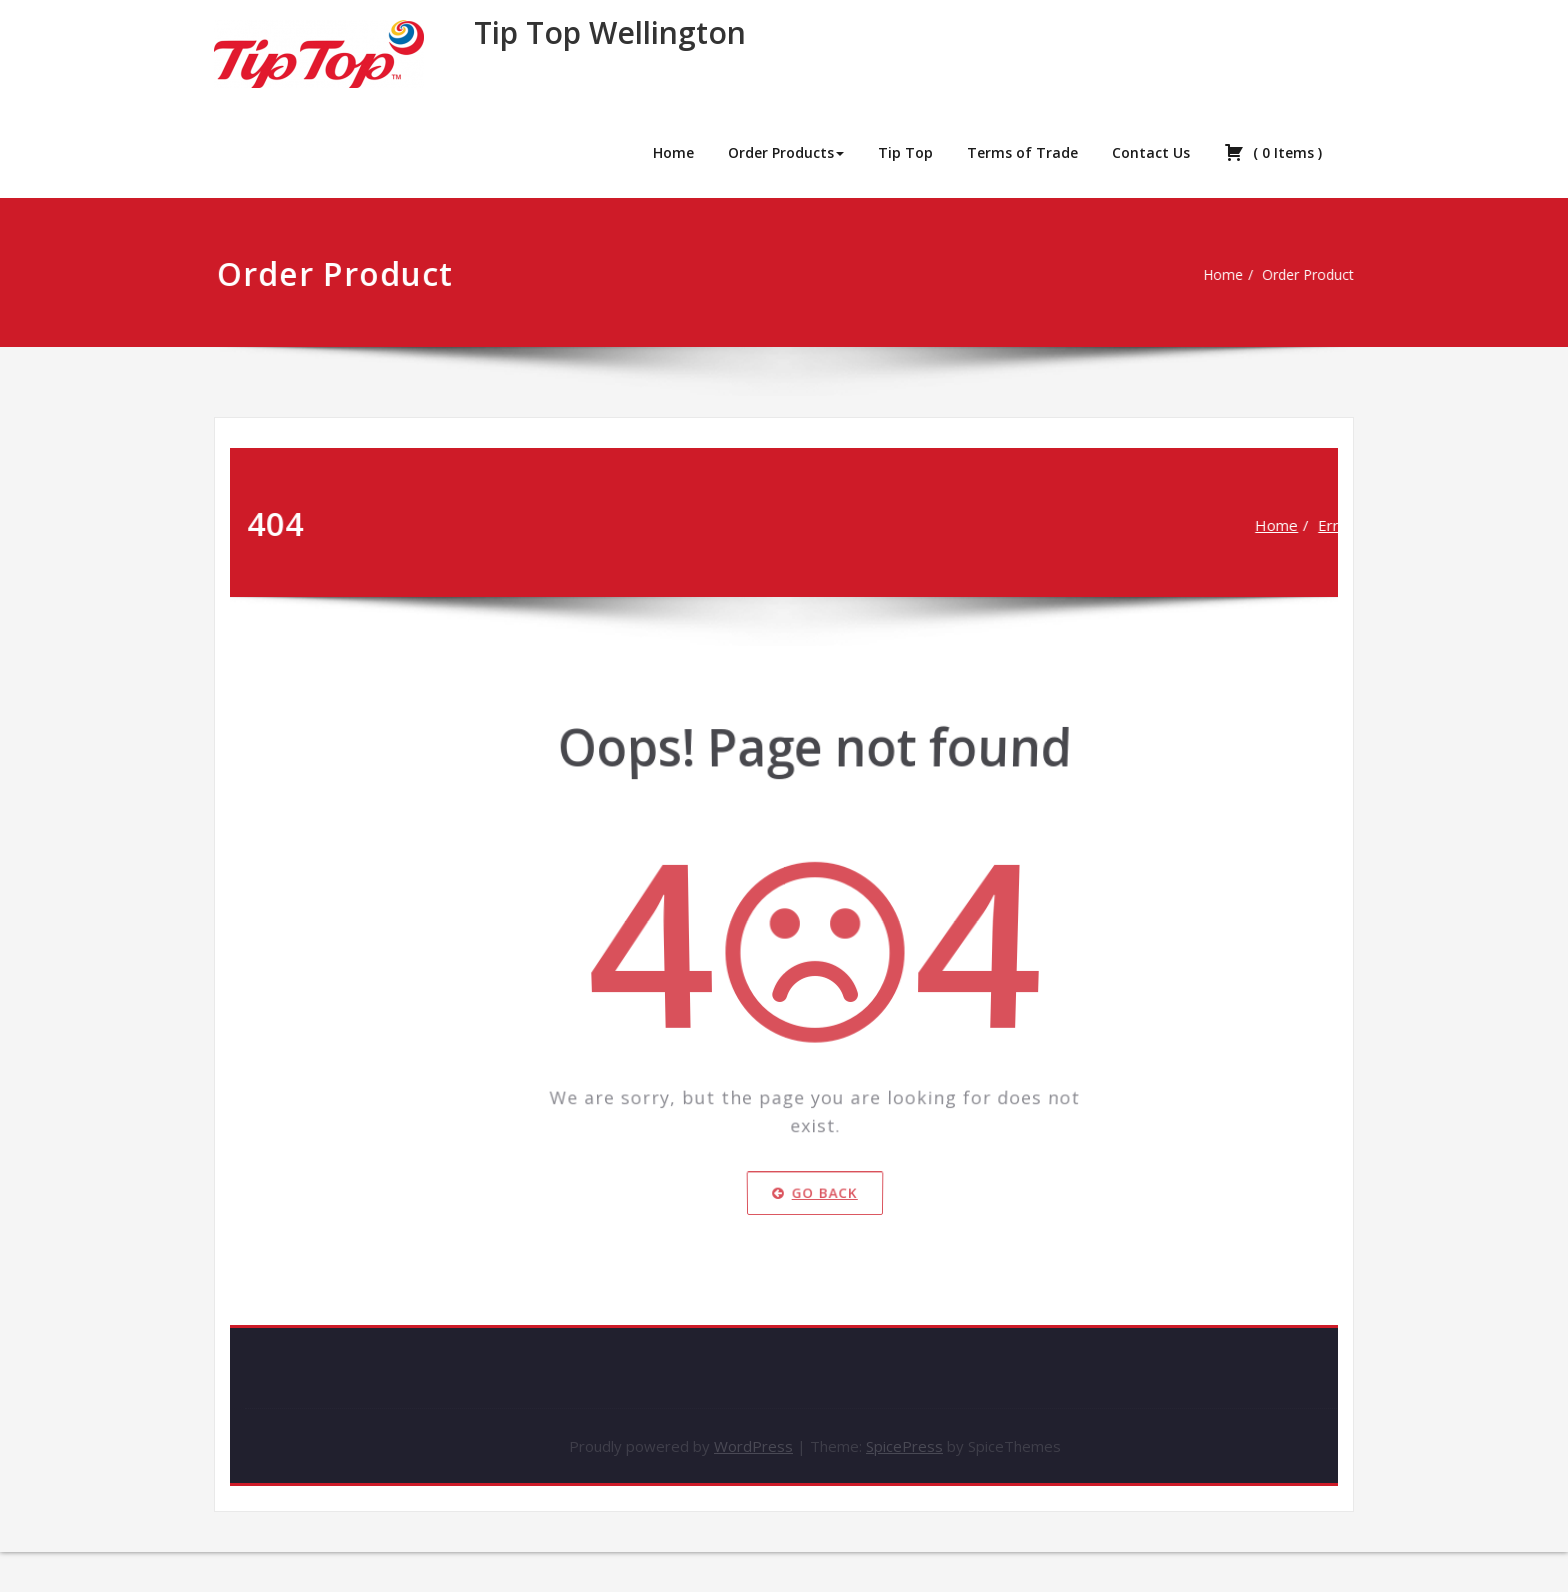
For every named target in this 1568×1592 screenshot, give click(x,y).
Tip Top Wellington (610, 32)
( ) (1273, 152)
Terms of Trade (1022, 152)
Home (673, 152)
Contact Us (1151, 152)
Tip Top (905, 152)
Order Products (786, 152)
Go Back (815, 1214)
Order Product (1305, 275)
